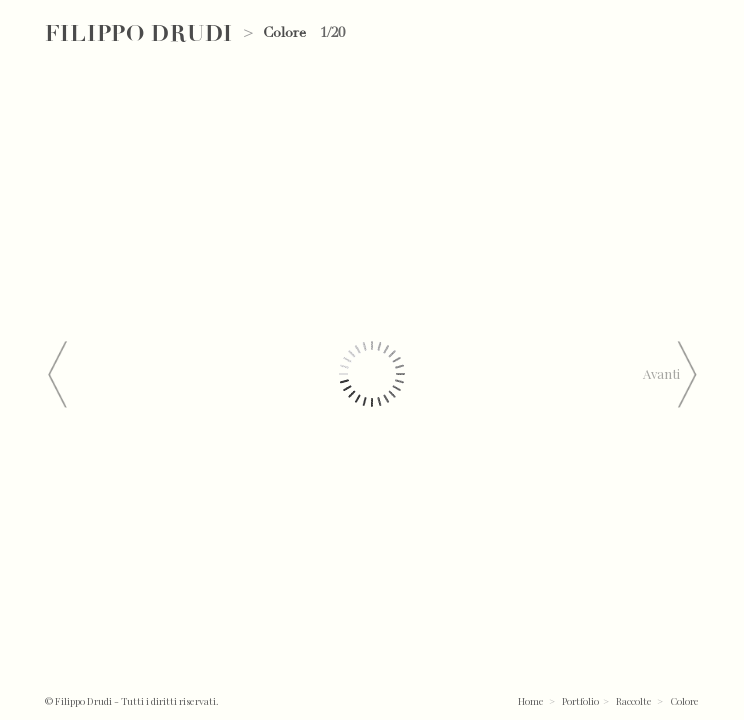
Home (531, 700)
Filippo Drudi (139, 33)
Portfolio (580, 700)
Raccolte (634, 700)
